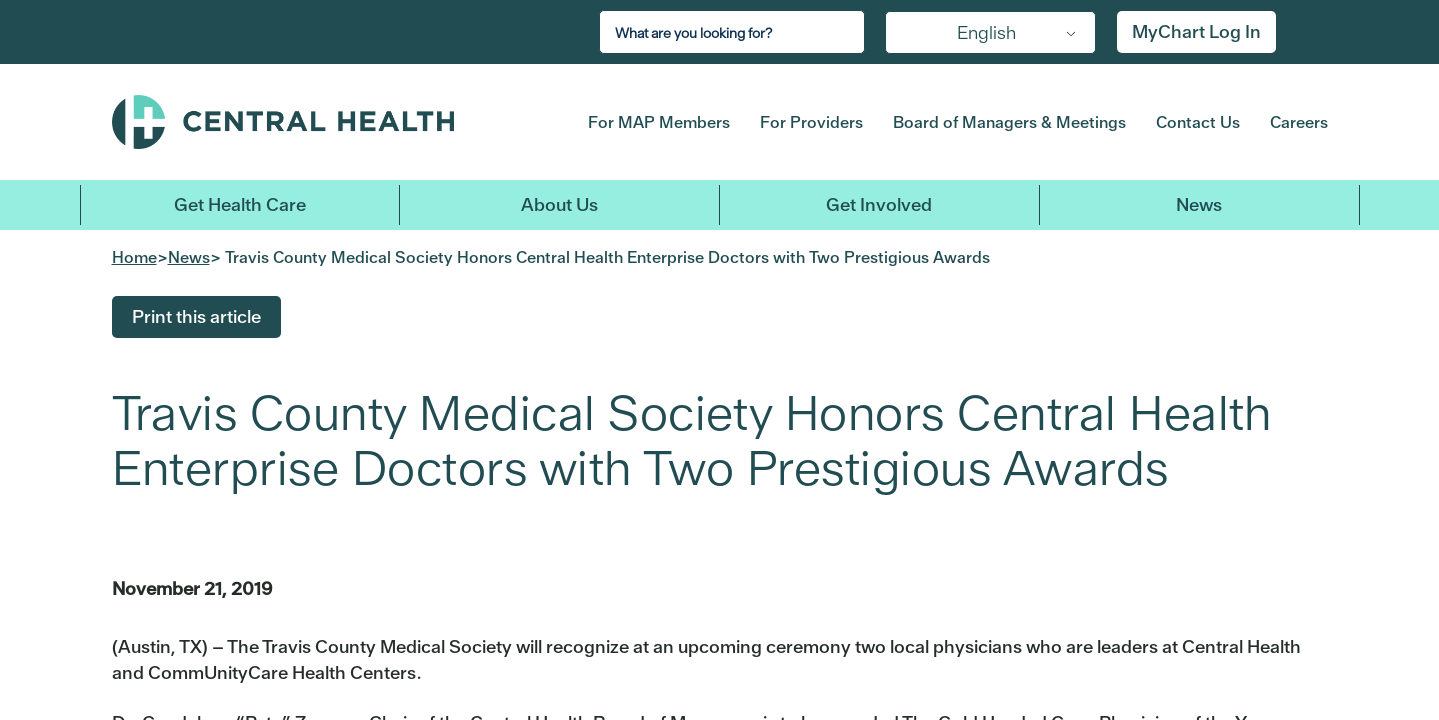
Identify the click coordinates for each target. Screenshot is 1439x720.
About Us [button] (559, 204)
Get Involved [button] (879, 204)
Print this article (196, 316)
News (1199, 204)
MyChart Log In (1196, 31)
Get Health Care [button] (240, 204)
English (986, 32)
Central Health (318, 122)
